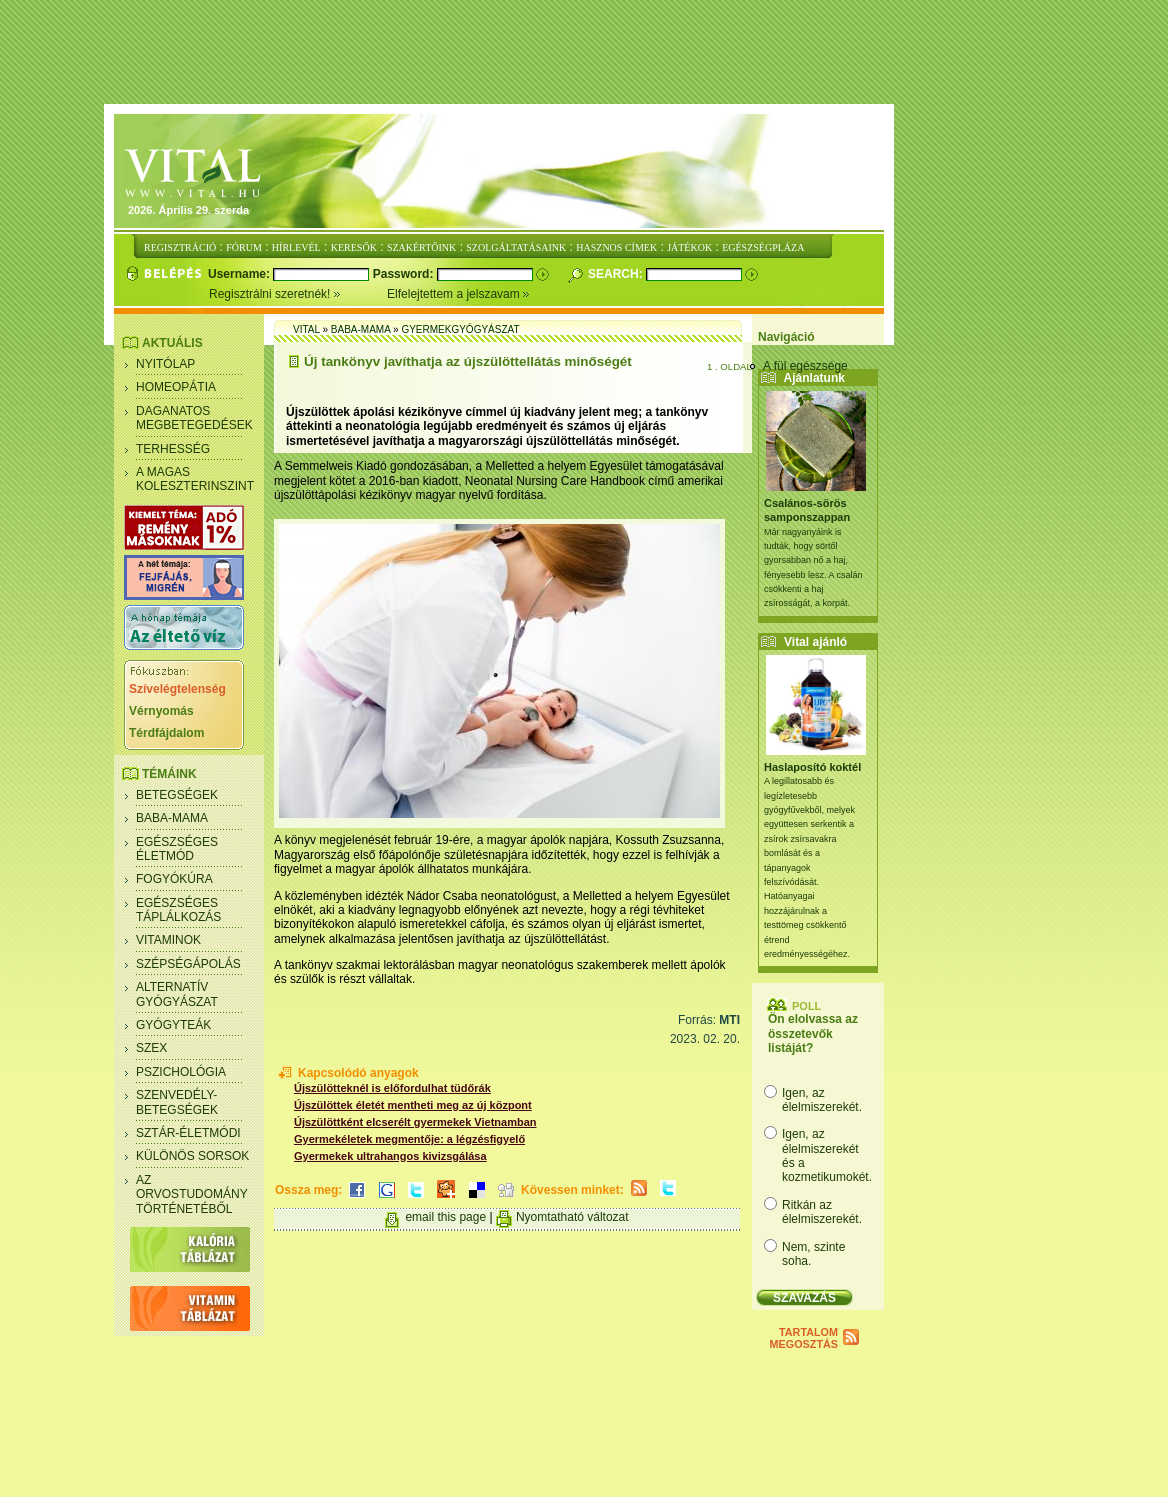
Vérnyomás (161, 711)
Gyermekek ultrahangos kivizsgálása (390, 1156)
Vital (306, 329)
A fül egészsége (805, 366)
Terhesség (173, 449)
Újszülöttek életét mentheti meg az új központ (413, 1105)
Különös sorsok (192, 1156)
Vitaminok (168, 940)
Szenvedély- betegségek (177, 1102)
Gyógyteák (173, 1025)
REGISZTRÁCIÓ (180, 247)
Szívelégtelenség (177, 689)
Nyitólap (165, 364)
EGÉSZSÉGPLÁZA (763, 247)
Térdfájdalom (166, 733)
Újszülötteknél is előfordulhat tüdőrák (392, 1088)
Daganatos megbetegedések (194, 418)
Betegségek (177, 795)
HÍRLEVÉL (296, 247)
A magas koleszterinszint (195, 479)
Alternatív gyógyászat (177, 994)
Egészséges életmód (177, 849)
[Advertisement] (584, 53)
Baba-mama (172, 818)
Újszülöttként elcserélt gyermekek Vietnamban (415, 1122)
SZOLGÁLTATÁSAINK (516, 247)
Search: (617, 274)
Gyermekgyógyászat (460, 329)
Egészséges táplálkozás (178, 910)
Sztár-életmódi (188, 1133)
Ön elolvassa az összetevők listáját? (813, 1033)
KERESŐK (354, 247)
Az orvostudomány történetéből (192, 1194)
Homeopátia (176, 387)
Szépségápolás (188, 964)
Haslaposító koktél (812, 767)
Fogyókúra (174, 879)
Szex (151, 1048)
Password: (405, 274)
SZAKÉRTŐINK (421, 247)
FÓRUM (244, 247)
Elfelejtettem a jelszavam (458, 294)
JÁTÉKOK (689, 247)
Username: (240, 274)
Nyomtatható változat (572, 1217)
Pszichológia (181, 1072)
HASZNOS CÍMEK (616, 247)
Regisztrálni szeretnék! (298, 294)
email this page (445, 1217)
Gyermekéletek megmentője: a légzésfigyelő (409, 1139)
